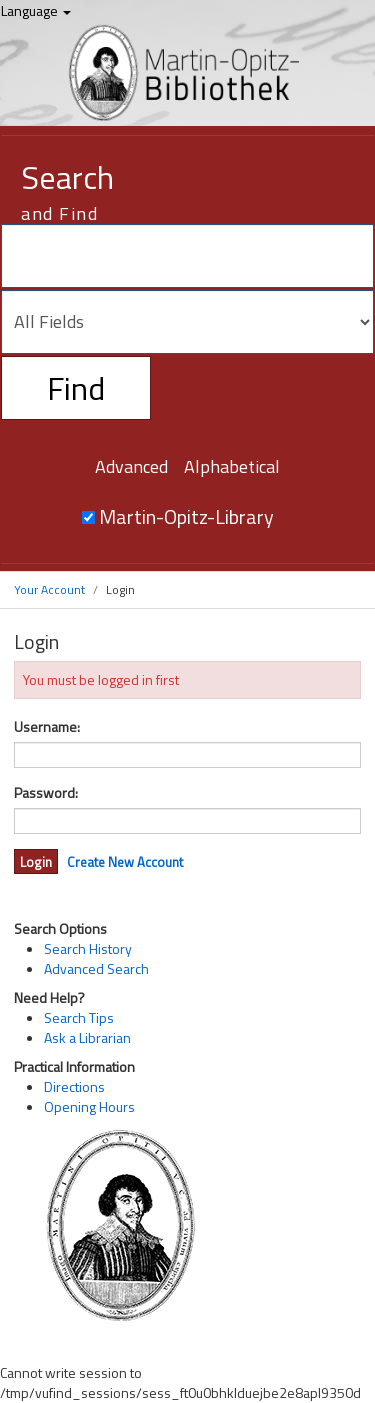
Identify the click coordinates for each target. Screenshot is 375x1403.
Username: (47, 727)
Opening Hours (89, 1106)
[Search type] (187, 322)
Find (76, 388)
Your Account (49, 589)
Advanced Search (96, 968)
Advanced (131, 466)
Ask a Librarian (87, 1037)
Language (36, 10)
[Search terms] (187, 256)
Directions (74, 1086)
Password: (46, 793)
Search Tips (79, 1017)
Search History (88, 948)
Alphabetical (232, 466)
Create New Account (125, 862)
